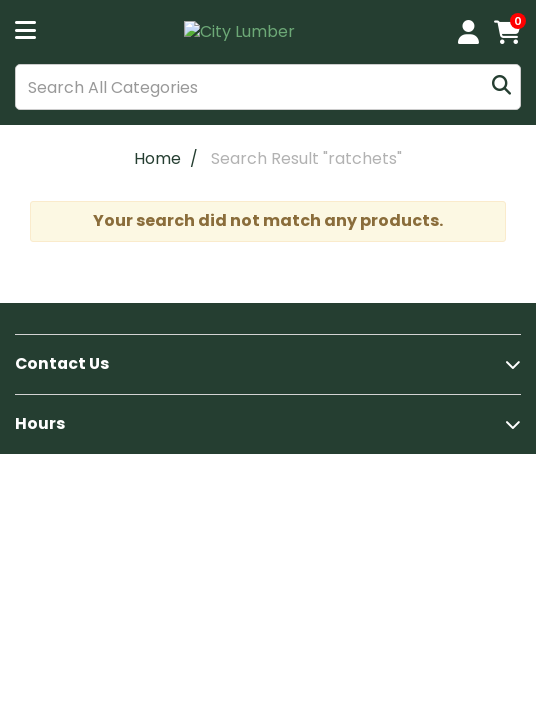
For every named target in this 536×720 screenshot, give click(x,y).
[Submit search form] (501, 87)
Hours (40, 423)
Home (157, 158)
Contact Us (62, 363)
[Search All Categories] (268, 87)
